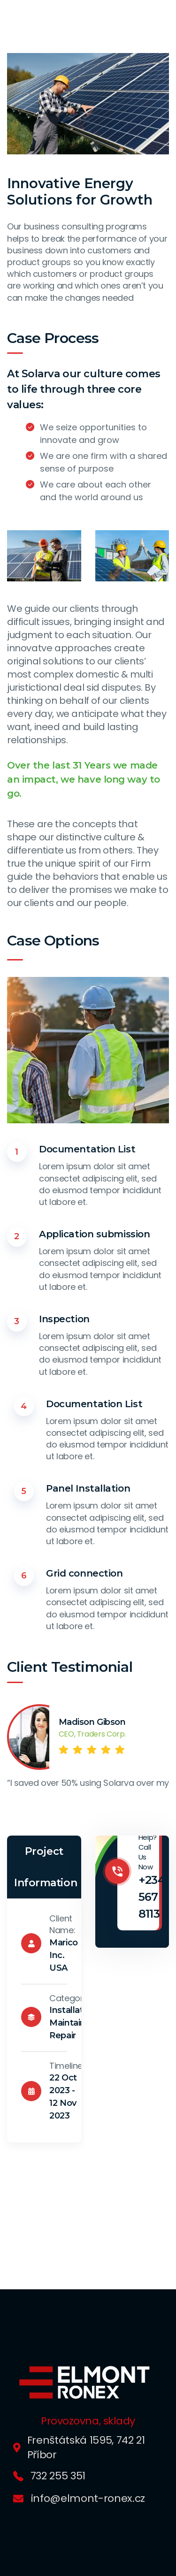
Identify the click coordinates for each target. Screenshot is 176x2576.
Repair (62, 2035)
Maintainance (78, 2023)
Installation (72, 2010)
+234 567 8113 (152, 1897)
